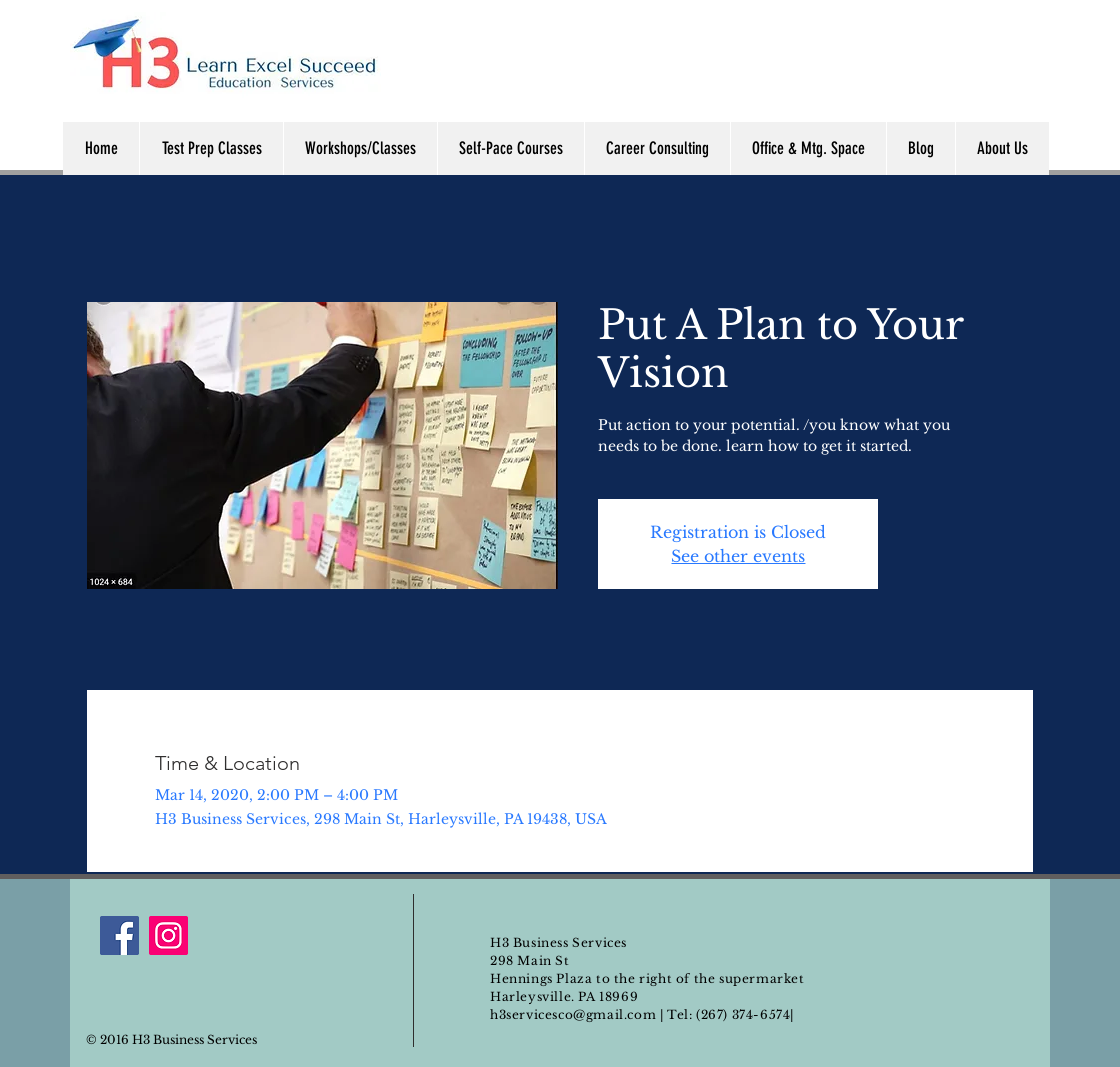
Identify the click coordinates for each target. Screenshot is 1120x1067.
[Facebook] (119, 935)
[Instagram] (168, 935)
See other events (738, 556)
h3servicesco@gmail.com (573, 1014)
